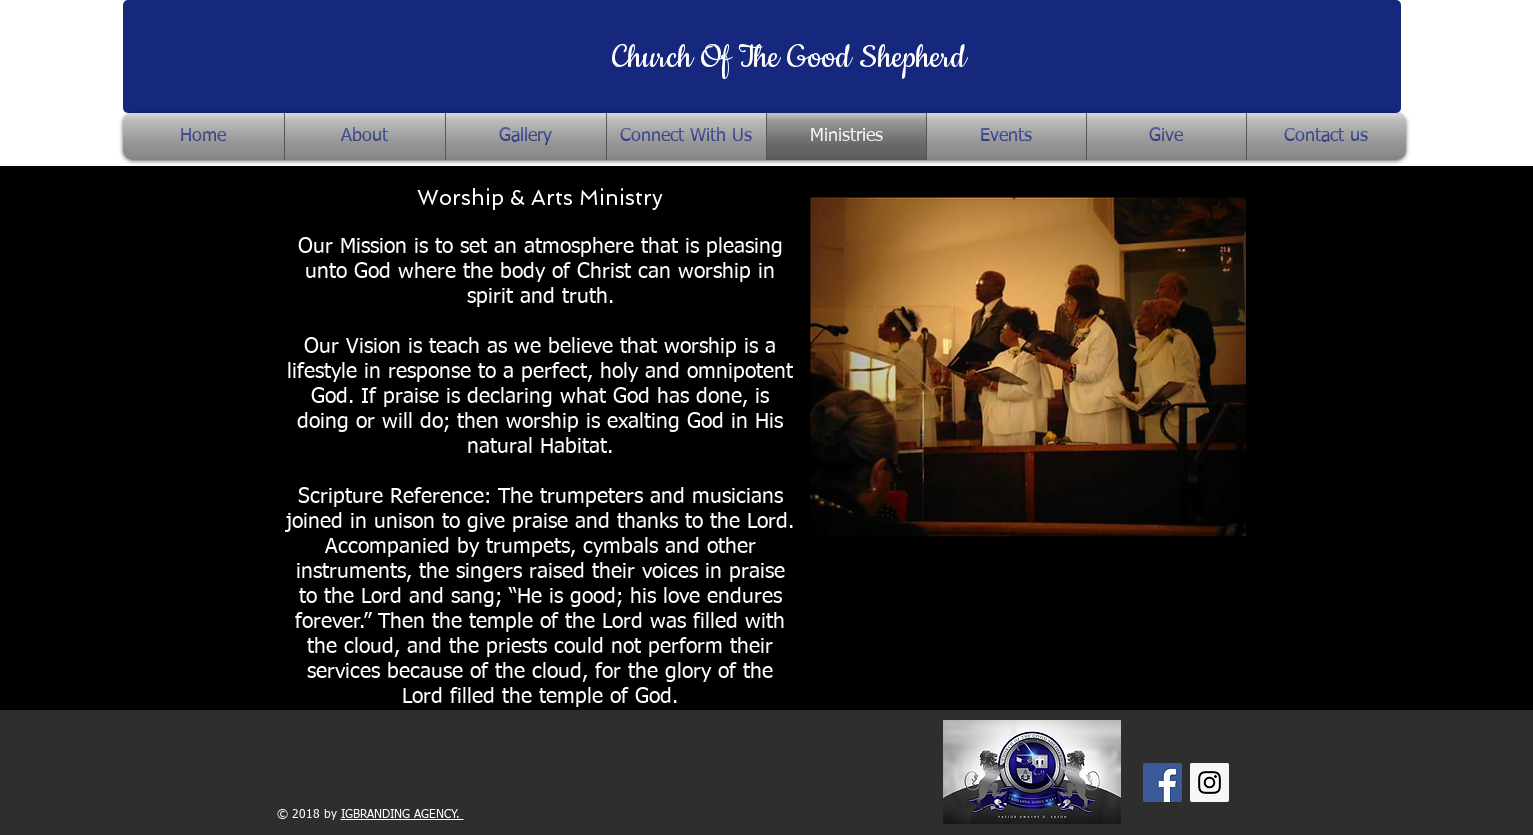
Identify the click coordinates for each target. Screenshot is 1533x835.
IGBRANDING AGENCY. (402, 815)
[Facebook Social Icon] (1162, 782)
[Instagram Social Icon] (1209, 782)
